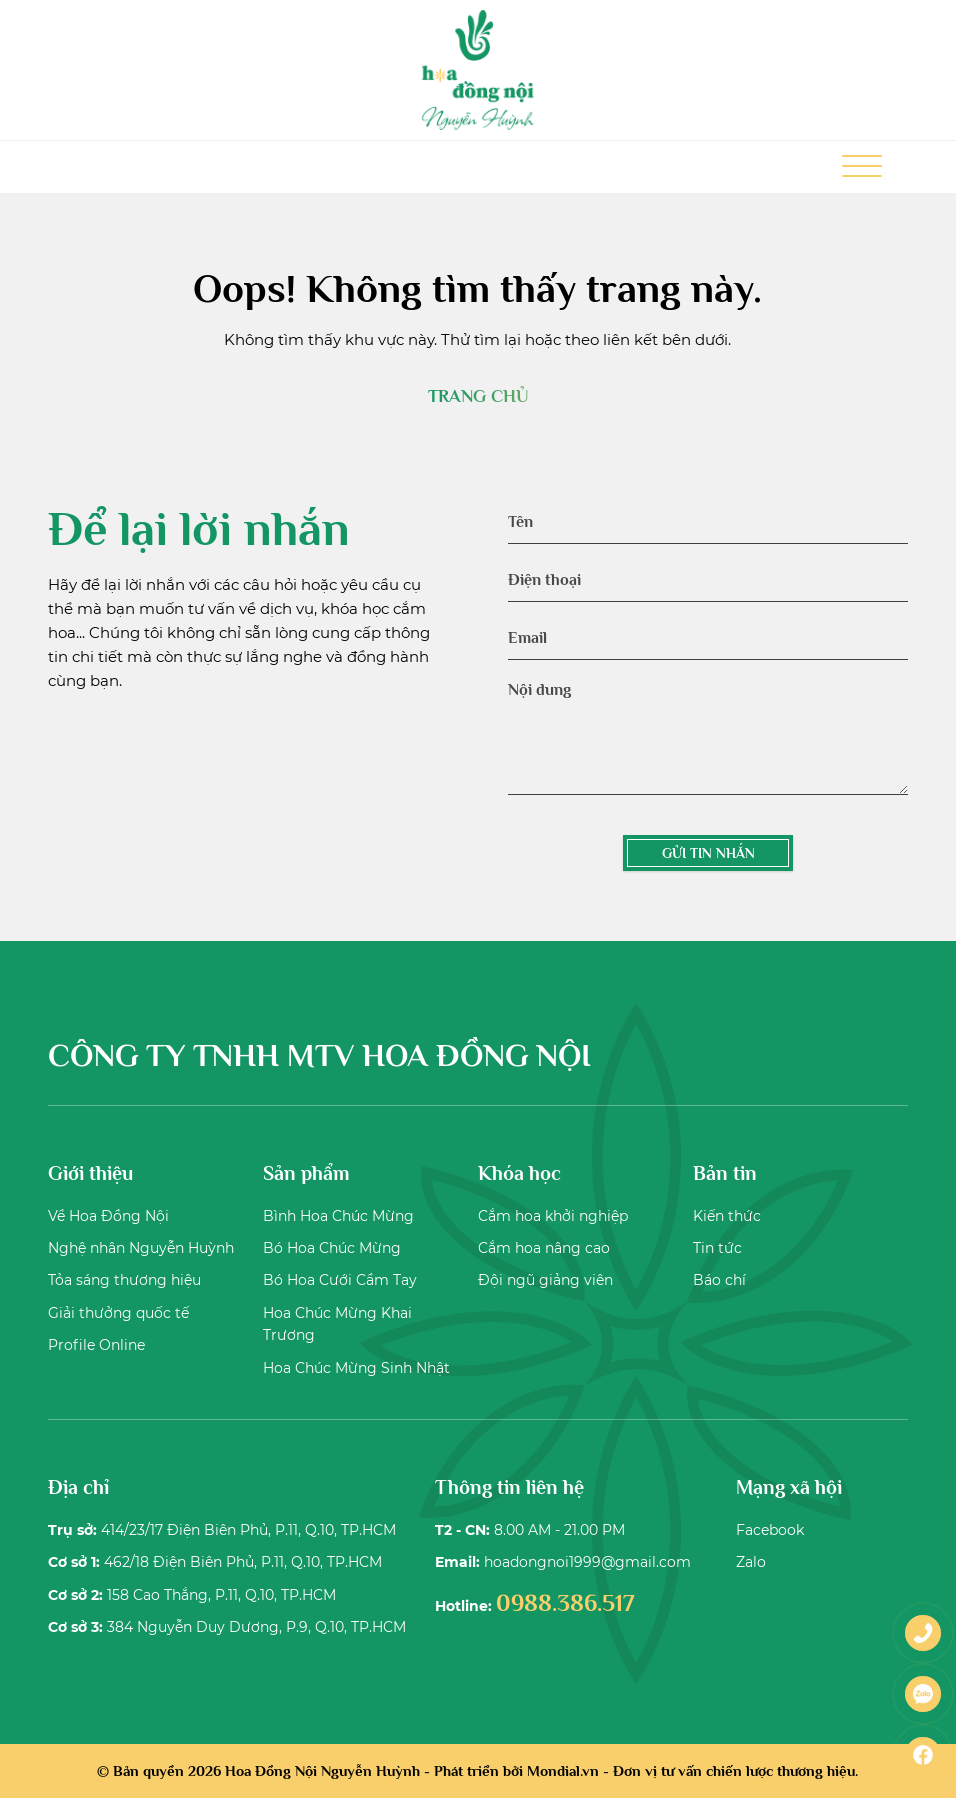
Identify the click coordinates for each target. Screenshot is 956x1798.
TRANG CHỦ (478, 396)
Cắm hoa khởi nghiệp (553, 1216)
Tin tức (717, 1248)
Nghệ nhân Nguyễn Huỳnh (141, 1248)
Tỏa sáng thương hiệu (124, 1280)
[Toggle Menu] (862, 167)
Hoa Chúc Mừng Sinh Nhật (356, 1368)
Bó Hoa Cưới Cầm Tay (340, 1280)
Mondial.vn (563, 1770)
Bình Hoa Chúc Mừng (338, 1216)
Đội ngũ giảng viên (545, 1280)
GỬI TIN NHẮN (708, 853)
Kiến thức (727, 1216)
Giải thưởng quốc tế (118, 1313)
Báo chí (719, 1280)
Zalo (751, 1562)
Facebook (770, 1530)
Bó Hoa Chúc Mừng (332, 1248)
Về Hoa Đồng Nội (108, 1216)
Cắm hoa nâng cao (544, 1248)
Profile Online (96, 1345)
